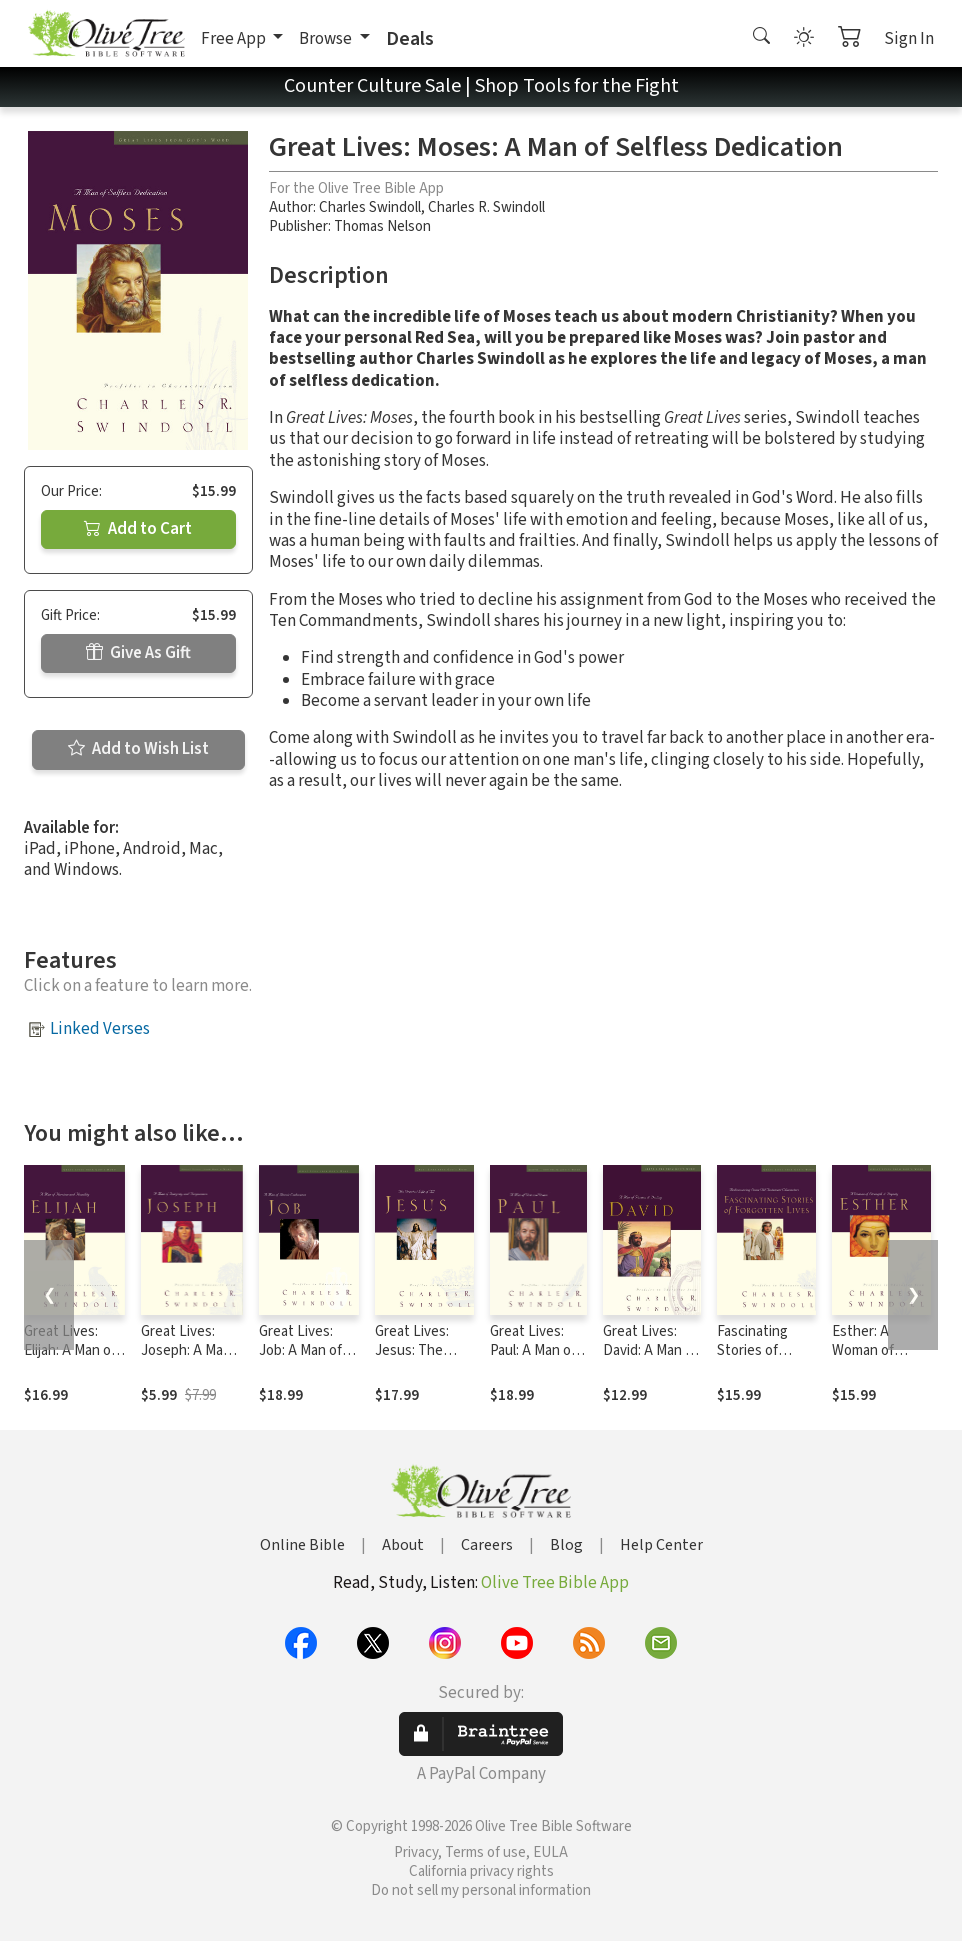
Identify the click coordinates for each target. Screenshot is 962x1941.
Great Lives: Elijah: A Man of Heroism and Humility (70, 1360)
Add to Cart (138, 529)
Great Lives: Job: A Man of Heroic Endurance (300, 1360)
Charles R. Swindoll (486, 207)
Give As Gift (138, 653)
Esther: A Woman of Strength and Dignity (873, 1360)
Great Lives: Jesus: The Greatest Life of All (416, 1360)
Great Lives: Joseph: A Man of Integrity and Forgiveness (189, 1360)
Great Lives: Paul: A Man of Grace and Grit (534, 1350)
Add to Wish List (138, 749)
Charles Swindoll (370, 207)
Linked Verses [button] (100, 1029)
